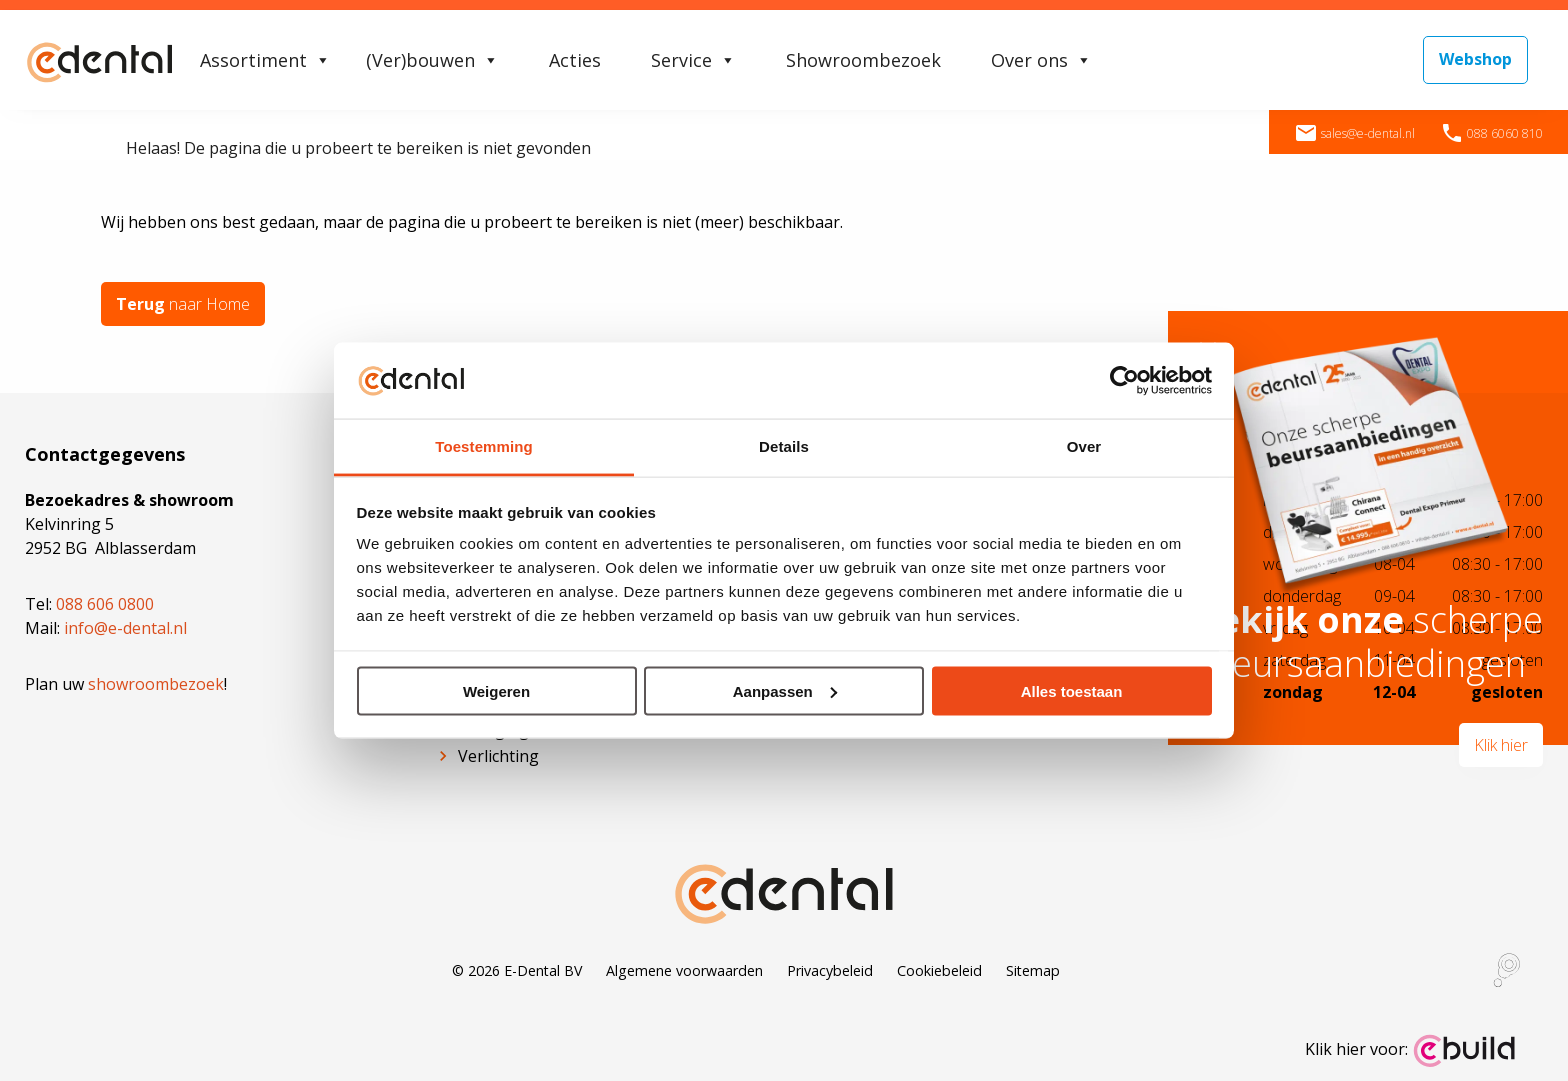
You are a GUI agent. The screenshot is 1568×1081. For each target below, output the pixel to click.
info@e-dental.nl (125, 627)
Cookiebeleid (939, 969)
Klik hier (1501, 745)
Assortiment (265, 60)
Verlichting (498, 755)
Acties (575, 60)
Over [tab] (1084, 446)
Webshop (1475, 59)
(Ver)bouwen (432, 60)
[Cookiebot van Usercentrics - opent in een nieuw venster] (1124, 380)
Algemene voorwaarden (684, 969)
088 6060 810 (1491, 133)
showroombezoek (156, 683)
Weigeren (496, 690)
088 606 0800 (105, 603)
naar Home (183, 304)
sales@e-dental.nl (1354, 133)
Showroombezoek (863, 60)
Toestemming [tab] (484, 446)
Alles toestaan (1072, 690)
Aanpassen (785, 690)
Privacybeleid (830, 969)
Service (693, 60)
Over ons (1041, 60)
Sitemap (1033, 969)
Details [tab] (784, 446)
